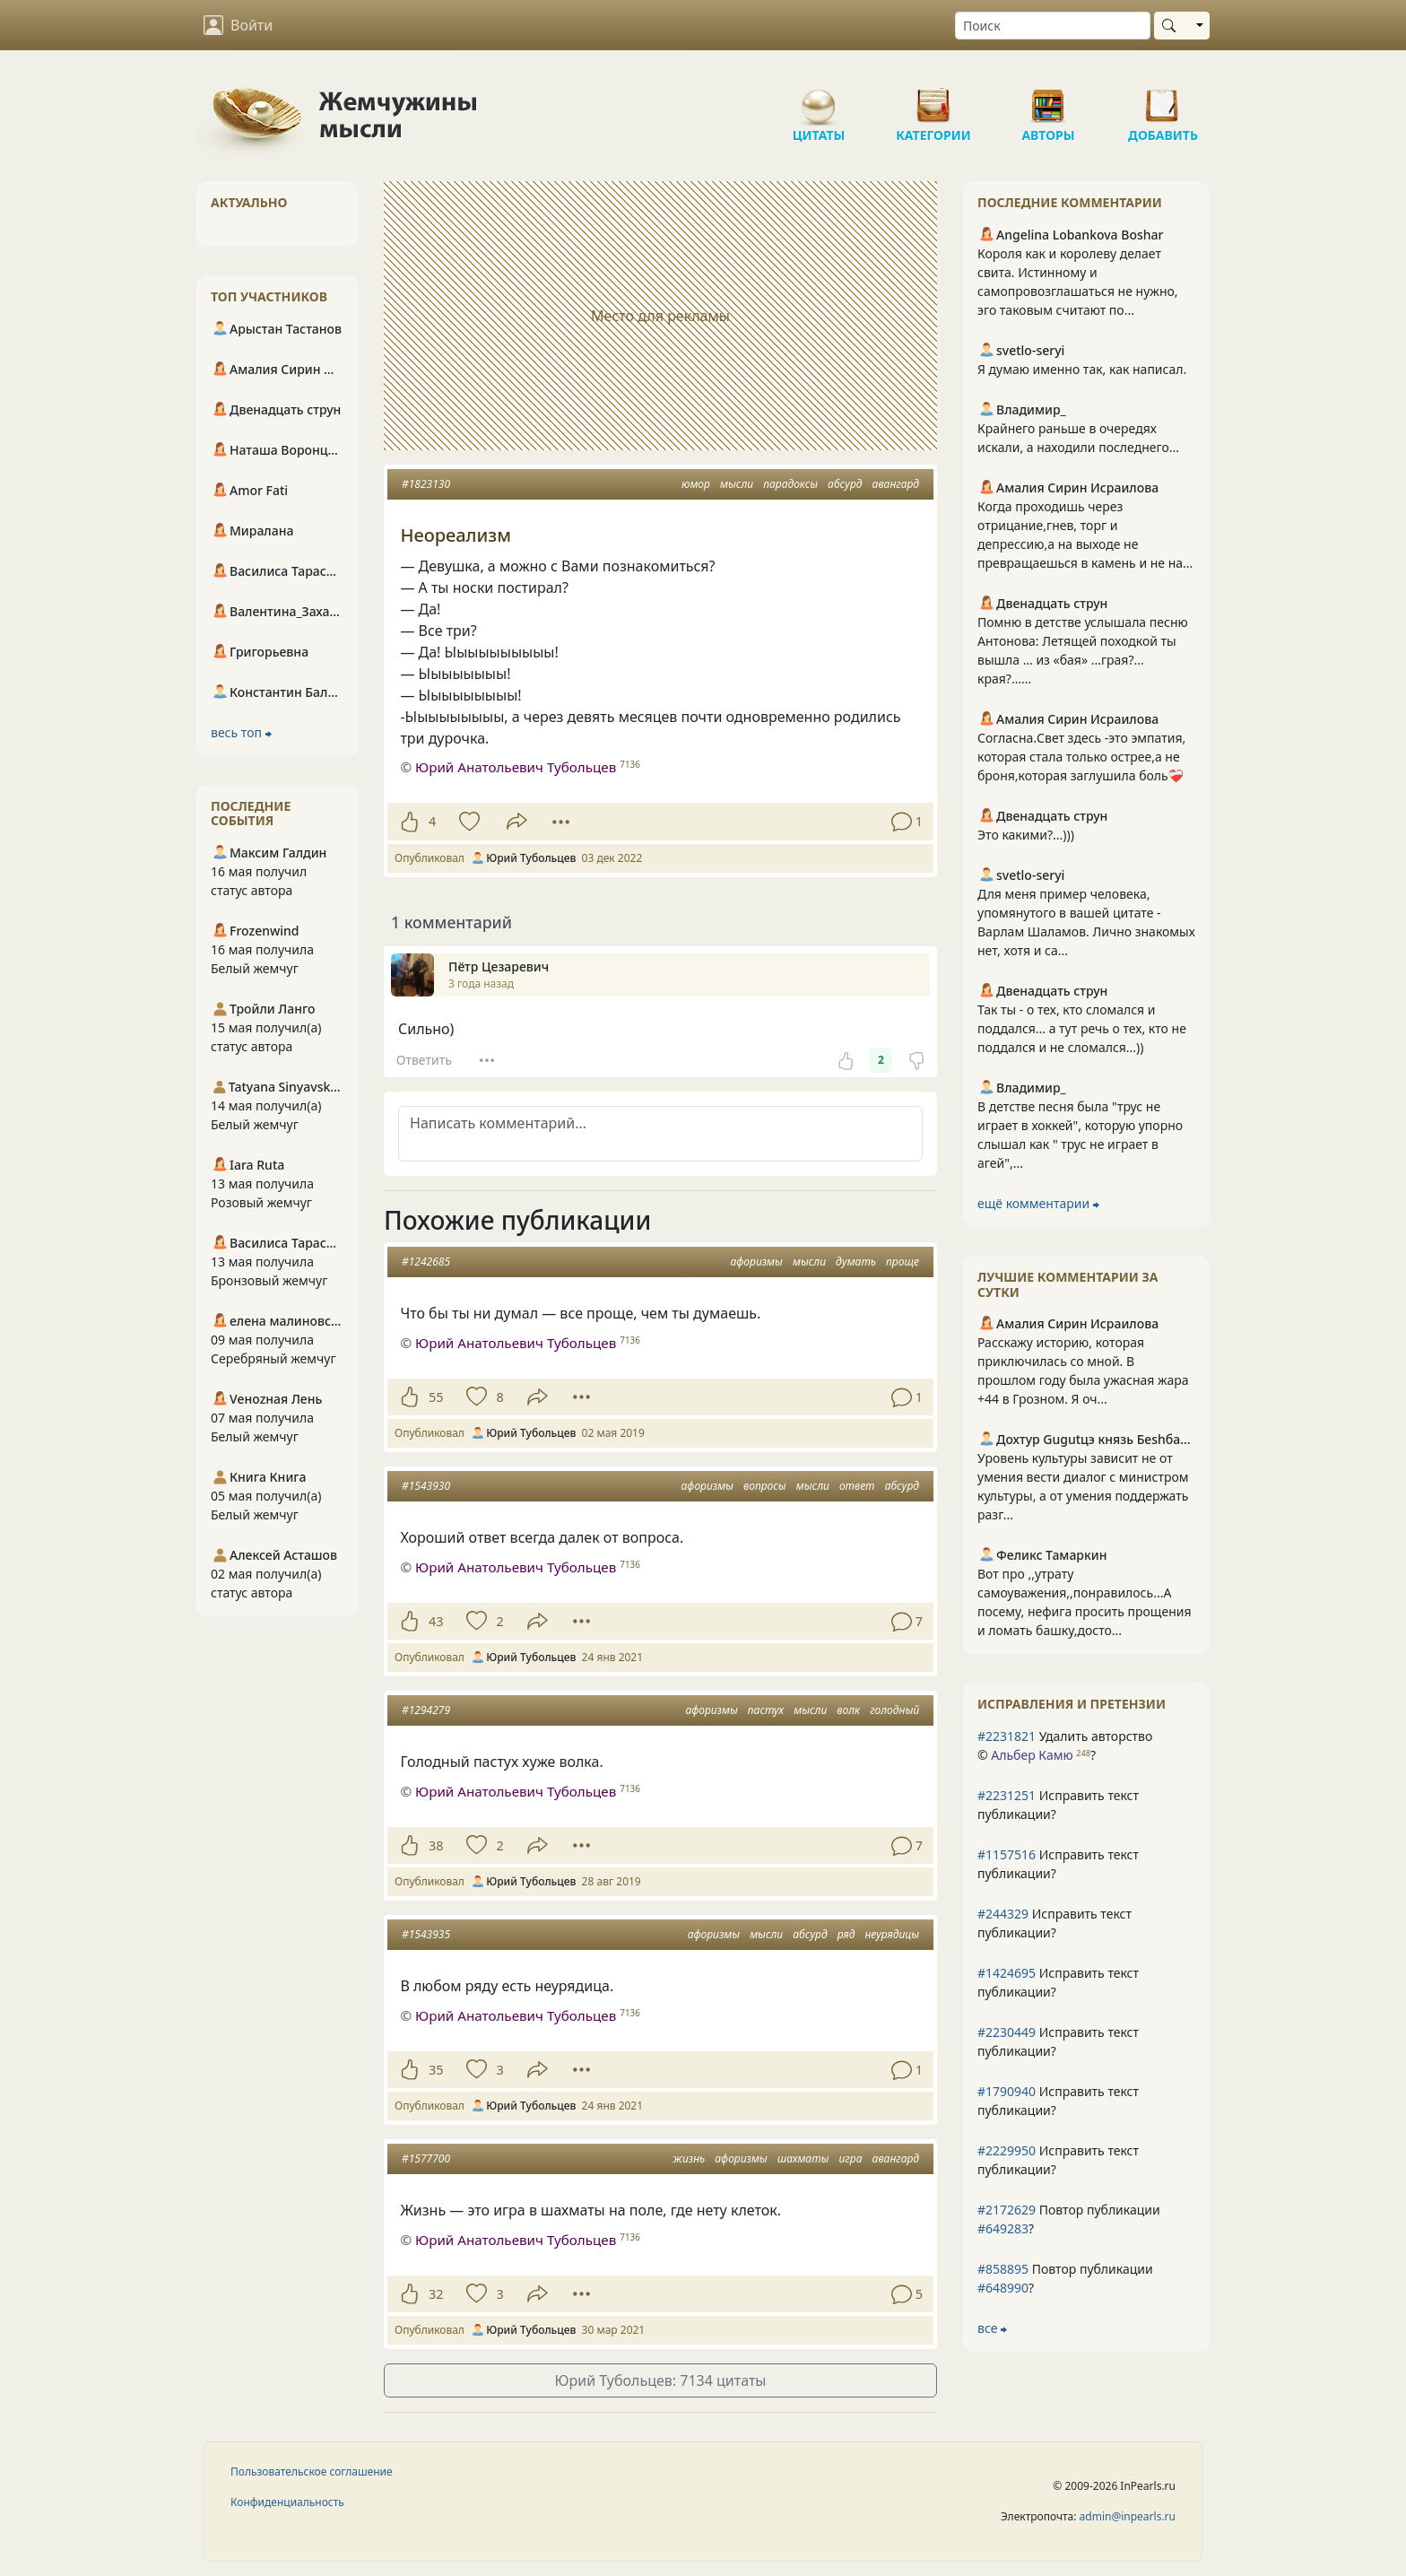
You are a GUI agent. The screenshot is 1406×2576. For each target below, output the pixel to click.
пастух (766, 1710)
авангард (895, 484)
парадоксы (790, 484)
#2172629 (1006, 2209)
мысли (736, 484)
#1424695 (1006, 1972)
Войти (238, 25)
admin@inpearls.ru (1128, 2516)
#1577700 (426, 2158)
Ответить (424, 1059)
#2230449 (1006, 2032)
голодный (894, 1710)
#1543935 (426, 1934)
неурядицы (891, 1934)
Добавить (1163, 99)
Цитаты (818, 99)
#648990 (1002, 2287)
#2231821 (1006, 1736)
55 (436, 1396)
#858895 (1002, 2268)
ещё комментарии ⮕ (1038, 1203)
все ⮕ (992, 2328)
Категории (933, 99)
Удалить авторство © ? (1064, 1745)
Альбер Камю (1031, 1754)
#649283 (1002, 2228)
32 (436, 2293)
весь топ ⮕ (241, 732)
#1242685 (426, 1261)
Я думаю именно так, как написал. (1081, 369)
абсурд (845, 484)
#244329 (1002, 1913)
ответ (857, 1485)
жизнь (689, 2158)
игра (850, 2158)
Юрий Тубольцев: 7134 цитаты (661, 2380)
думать (856, 1261)
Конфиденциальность (287, 2502)
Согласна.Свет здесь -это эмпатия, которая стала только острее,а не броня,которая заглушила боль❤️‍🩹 (1081, 756)
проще (902, 1261)
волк (848, 1710)
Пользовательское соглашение (311, 2471)
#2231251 (1006, 1795)
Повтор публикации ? (1068, 2219)
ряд (846, 1934)
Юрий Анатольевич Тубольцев (515, 767)
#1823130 (426, 484)
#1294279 (426, 1710)
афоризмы (757, 1261)
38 (436, 1845)
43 (436, 1621)
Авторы (1048, 99)
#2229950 (1006, 2150)
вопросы (764, 1485)
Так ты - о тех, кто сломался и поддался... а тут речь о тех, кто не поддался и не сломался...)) (1081, 1028)
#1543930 (426, 1485)
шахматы (803, 2158)
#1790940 (1006, 2091)
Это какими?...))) (1025, 834)
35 (436, 2069)
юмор (695, 484)
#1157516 (1006, 1854)
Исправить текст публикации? (1058, 1805)
